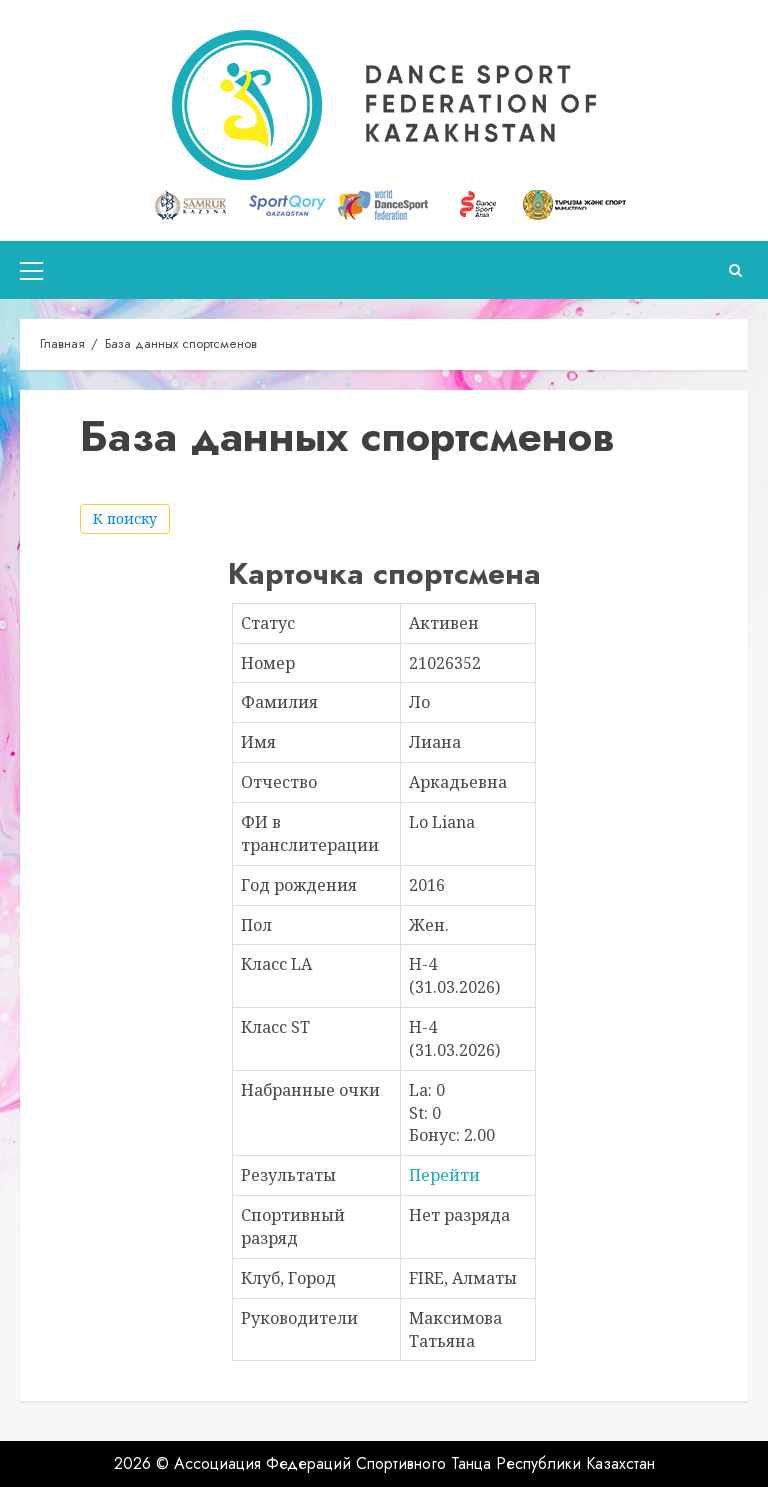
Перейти (444, 1175)
